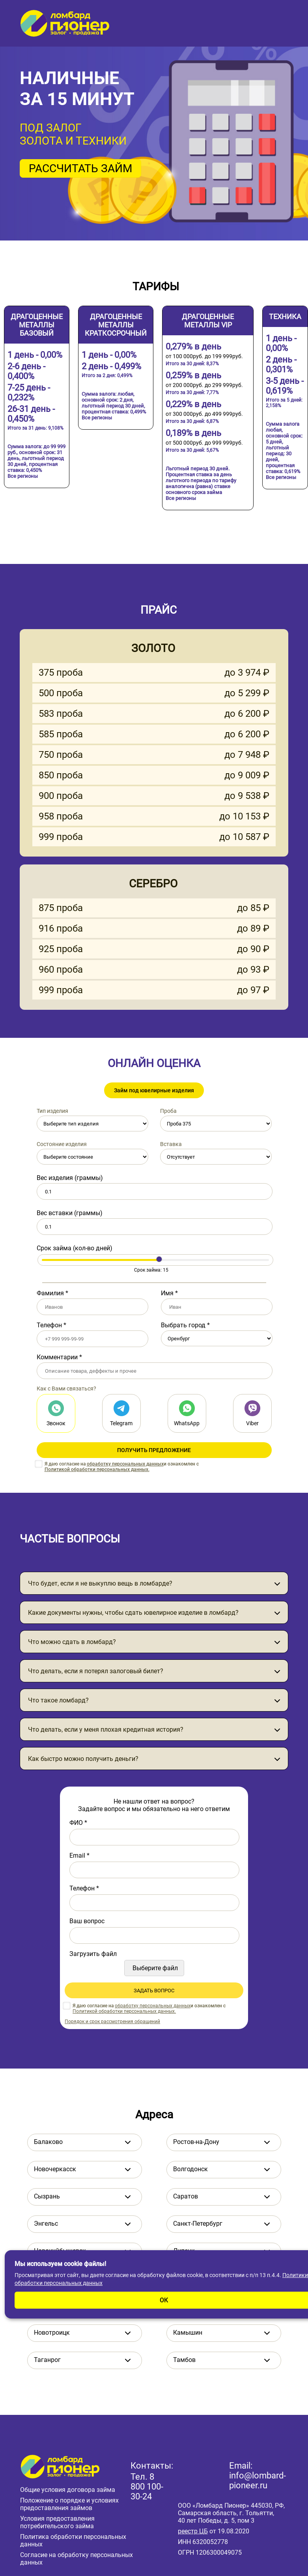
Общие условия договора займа (67, 2489)
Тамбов (184, 2360)
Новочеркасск (55, 2169)
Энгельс (46, 2223)
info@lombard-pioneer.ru (257, 2480)
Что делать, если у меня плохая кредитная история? (105, 1729)
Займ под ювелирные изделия (154, 1090)
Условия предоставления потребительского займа (57, 2522)
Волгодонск (190, 2169)
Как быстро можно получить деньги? (83, 1758)
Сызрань (47, 2196)
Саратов (185, 2196)
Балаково (48, 2142)
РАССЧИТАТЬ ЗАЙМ (80, 168)
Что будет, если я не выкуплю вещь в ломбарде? (100, 1583)
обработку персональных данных (125, 1464)
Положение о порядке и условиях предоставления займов (69, 2504)
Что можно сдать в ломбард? (72, 1642)
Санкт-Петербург (197, 2223)
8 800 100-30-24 (147, 2486)
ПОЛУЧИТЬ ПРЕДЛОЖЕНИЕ (154, 1450)
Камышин (187, 2332)
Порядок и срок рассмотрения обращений (112, 2021)
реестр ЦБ (193, 2531)
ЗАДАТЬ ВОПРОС (154, 1991)
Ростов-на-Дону (196, 2142)
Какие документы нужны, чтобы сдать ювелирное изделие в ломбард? (133, 1612)
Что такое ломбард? (58, 1700)
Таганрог (47, 2360)
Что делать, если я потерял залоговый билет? (95, 1671)
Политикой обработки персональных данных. (97, 1469)
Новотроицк (52, 2332)
